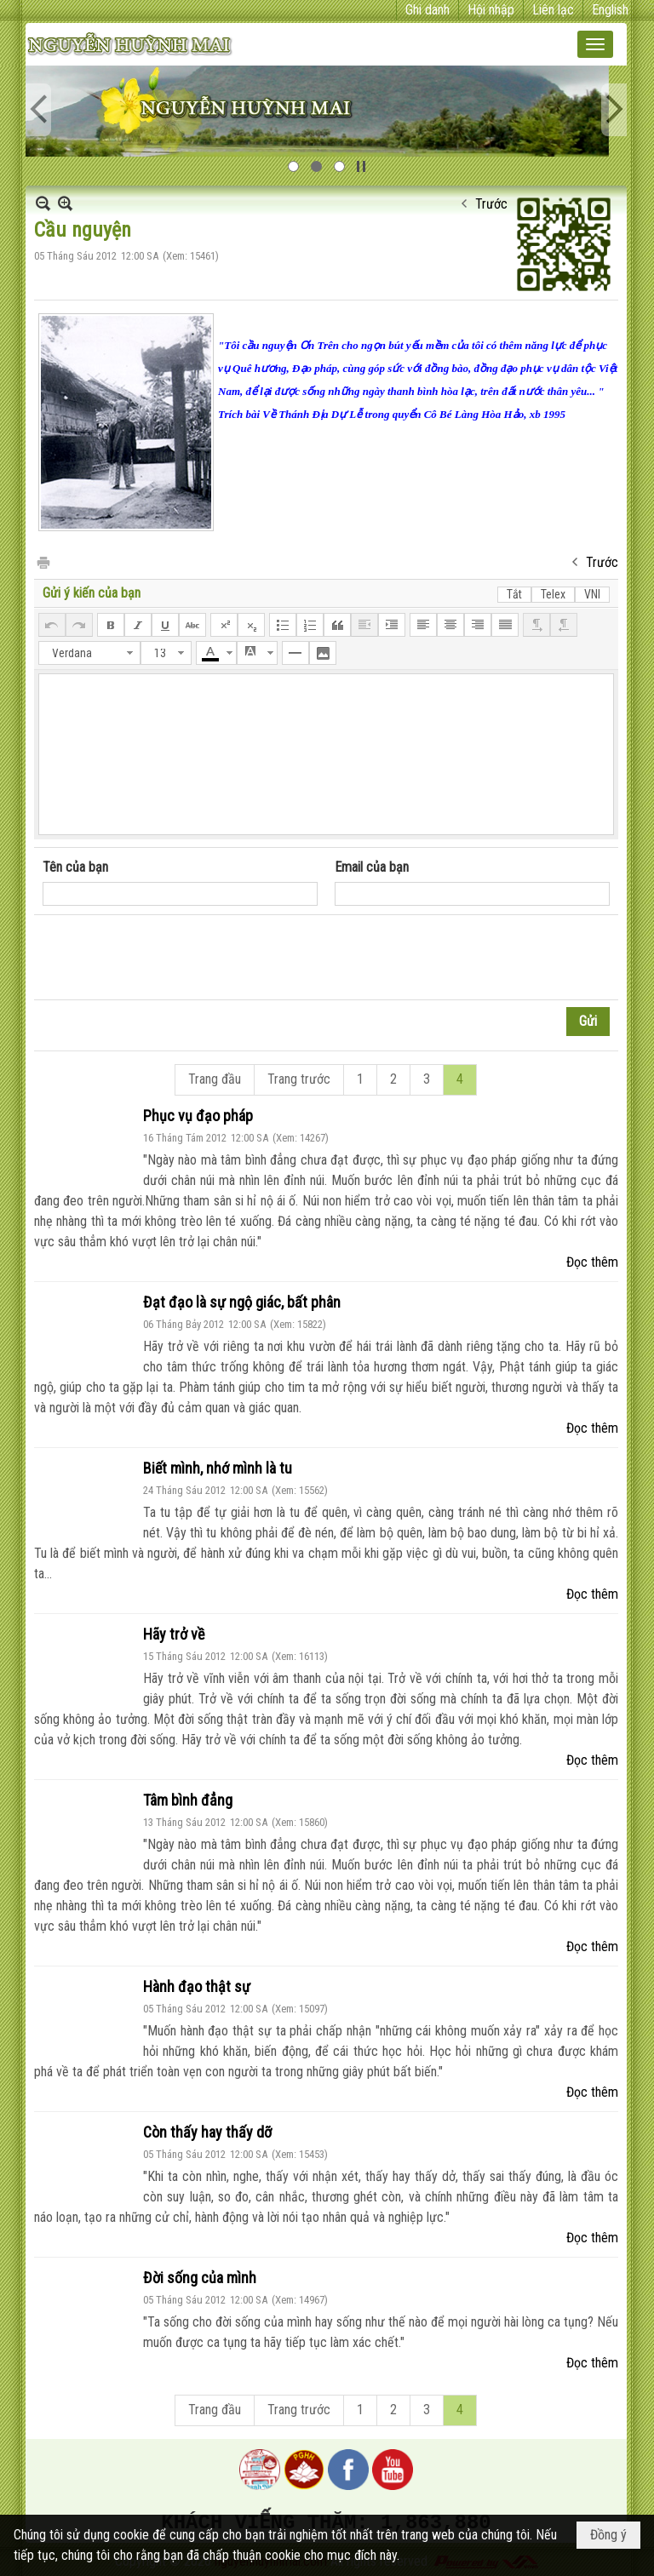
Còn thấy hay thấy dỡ (207, 2132)
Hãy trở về (173, 1634)
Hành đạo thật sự (196, 1986)
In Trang (42, 561)
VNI (592, 594)
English (610, 10)
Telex (553, 594)
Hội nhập (491, 10)
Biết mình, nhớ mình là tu (217, 1468)
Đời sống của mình (199, 2278)
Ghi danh (427, 10)
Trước (491, 204)
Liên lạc (553, 10)
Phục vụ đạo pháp (198, 1116)
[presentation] (172, 957)
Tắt (514, 594)
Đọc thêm (592, 1262)
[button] (595, 44)
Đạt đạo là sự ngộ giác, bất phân (242, 1302)
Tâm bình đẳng (187, 1800)
